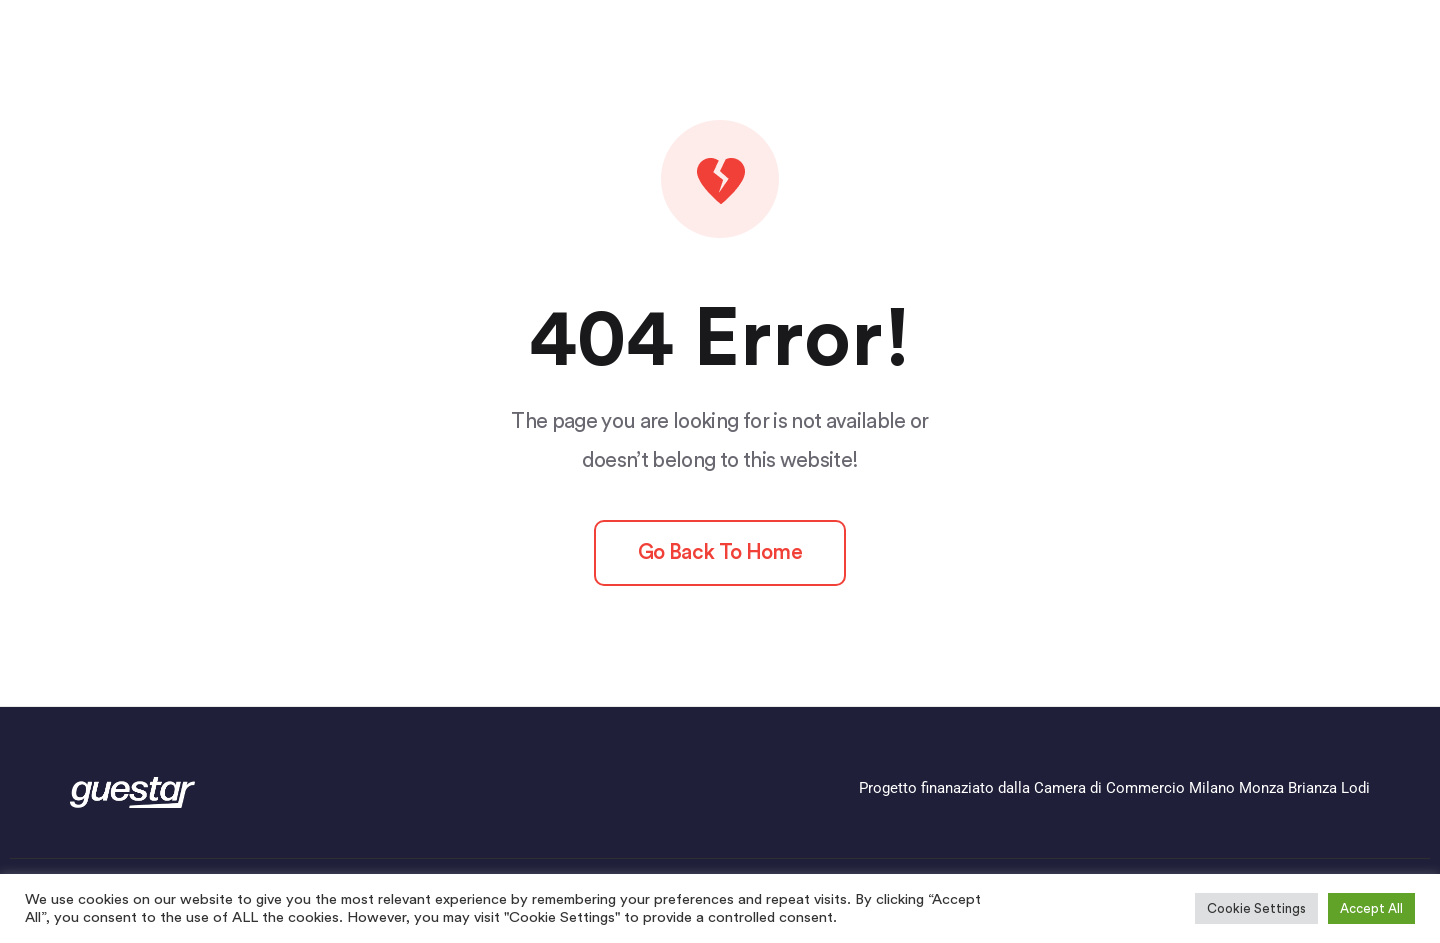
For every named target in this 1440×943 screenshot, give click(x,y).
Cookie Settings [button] (1256, 908)
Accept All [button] (1371, 908)
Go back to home (720, 552)
